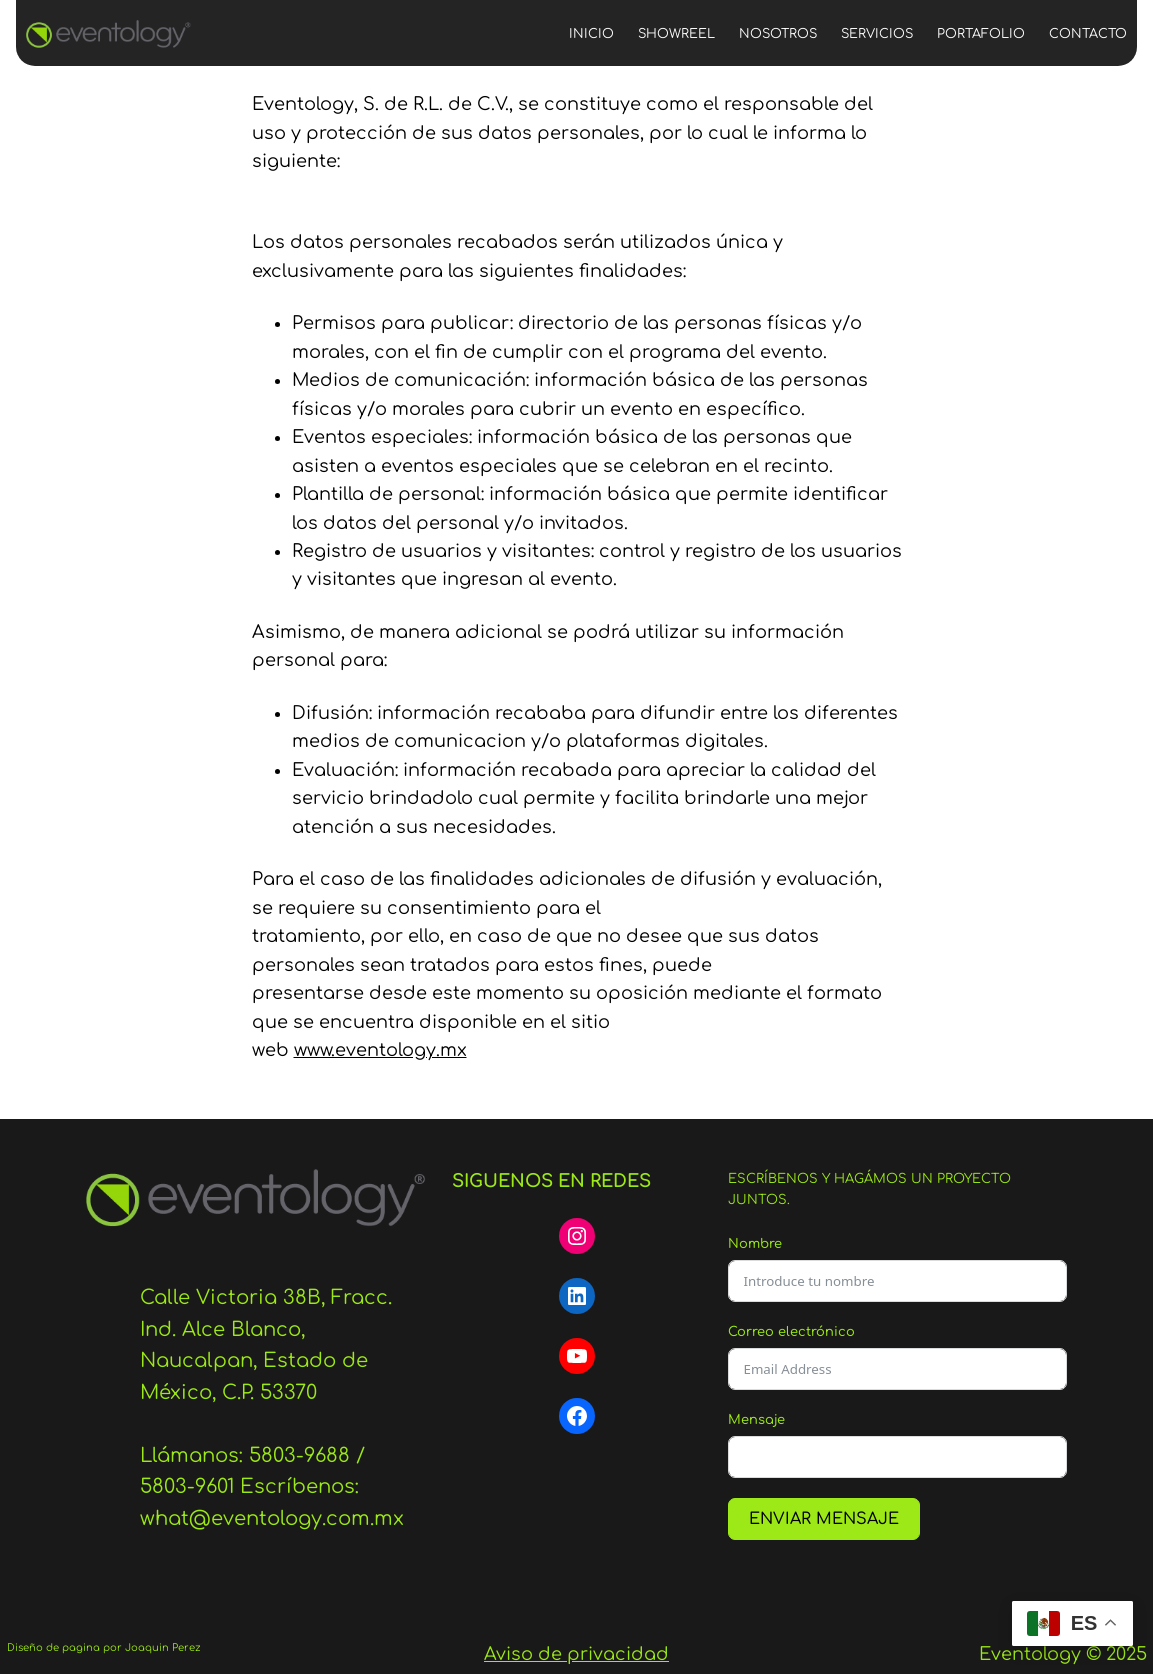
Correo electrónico (791, 1332)
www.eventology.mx (380, 1050)
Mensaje (756, 1420)
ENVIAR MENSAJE (824, 1519)
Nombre (755, 1244)
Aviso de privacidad (576, 1654)
